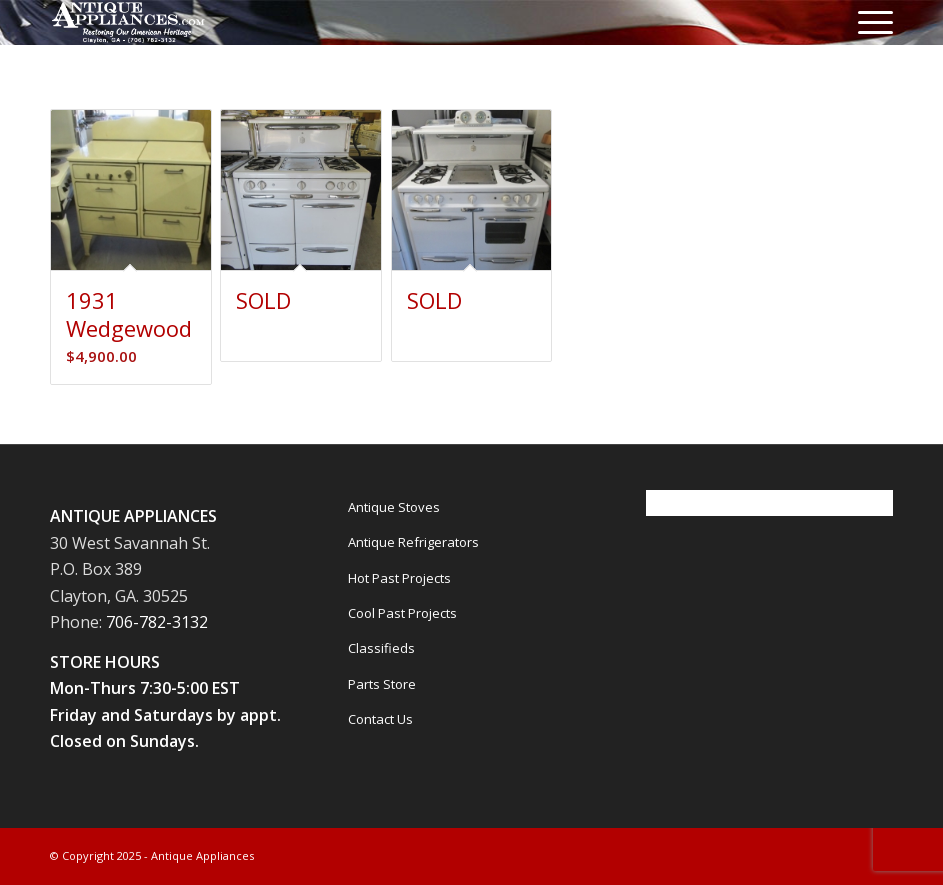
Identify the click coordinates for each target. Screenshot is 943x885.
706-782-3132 (157, 622)
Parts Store (382, 684)
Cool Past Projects (402, 613)
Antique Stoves (394, 507)
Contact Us (380, 719)
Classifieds (381, 648)
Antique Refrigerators (413, 542)
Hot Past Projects (399, 578)
